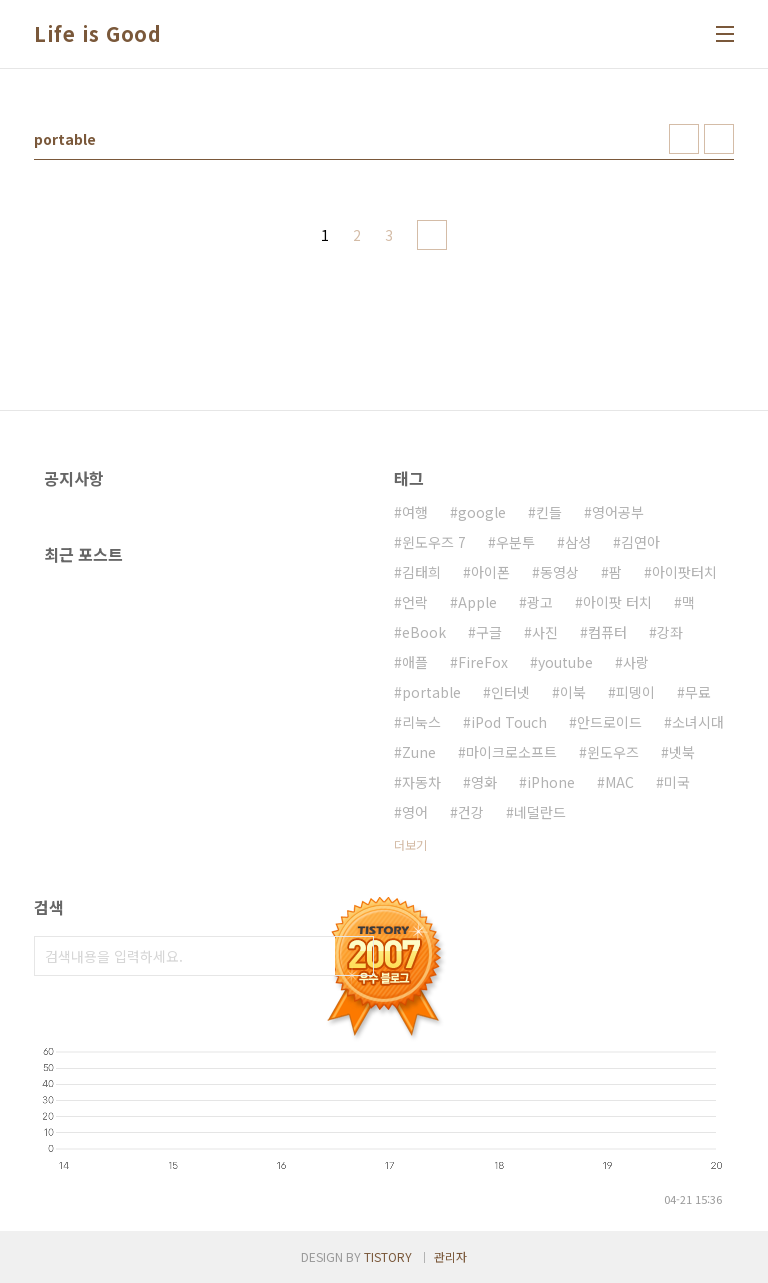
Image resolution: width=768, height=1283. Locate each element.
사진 (545, 632)
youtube (565, 662)
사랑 (636, 662)
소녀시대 (698, 722)
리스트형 (719, 139)
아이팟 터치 (617, 602)
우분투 (515, 542)
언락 (415, 602)
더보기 (410, 844)
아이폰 (490, 572)
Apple (477, 602)
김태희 (421, 572)
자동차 (421, 782)
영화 (484, 782)
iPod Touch (509, 722)
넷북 (682, 752)
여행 (415, 512)
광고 (540, 602)
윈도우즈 (613, 752)
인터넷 (510, 692)
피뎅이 (635, 692)
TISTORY (388, 1256)
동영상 (559, 572)
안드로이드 (609, 722)
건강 (471, 812)
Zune (419, 752)
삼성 (578, 542)
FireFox (483, 662)
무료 (698, 692)
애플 (415, 662)
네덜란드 (540, 812)
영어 (415, 812)
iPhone (551, 782)
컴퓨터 (607, 632)
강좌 (670, 632)
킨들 (549, 512)
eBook (424, 632)
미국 (677, 782)
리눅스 (421, 722)
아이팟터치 (684, 572)
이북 (573, 692)
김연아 (640, 542)
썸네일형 (684, 139)
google (482, 512)
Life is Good (97, 34)
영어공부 (618, 512)
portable (431, 692)
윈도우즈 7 (434, 542)
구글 (489, 632)
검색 (354, 956)
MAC (619, 782)
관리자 (450, 1256)
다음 (432, 235)
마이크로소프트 (511, 752)
